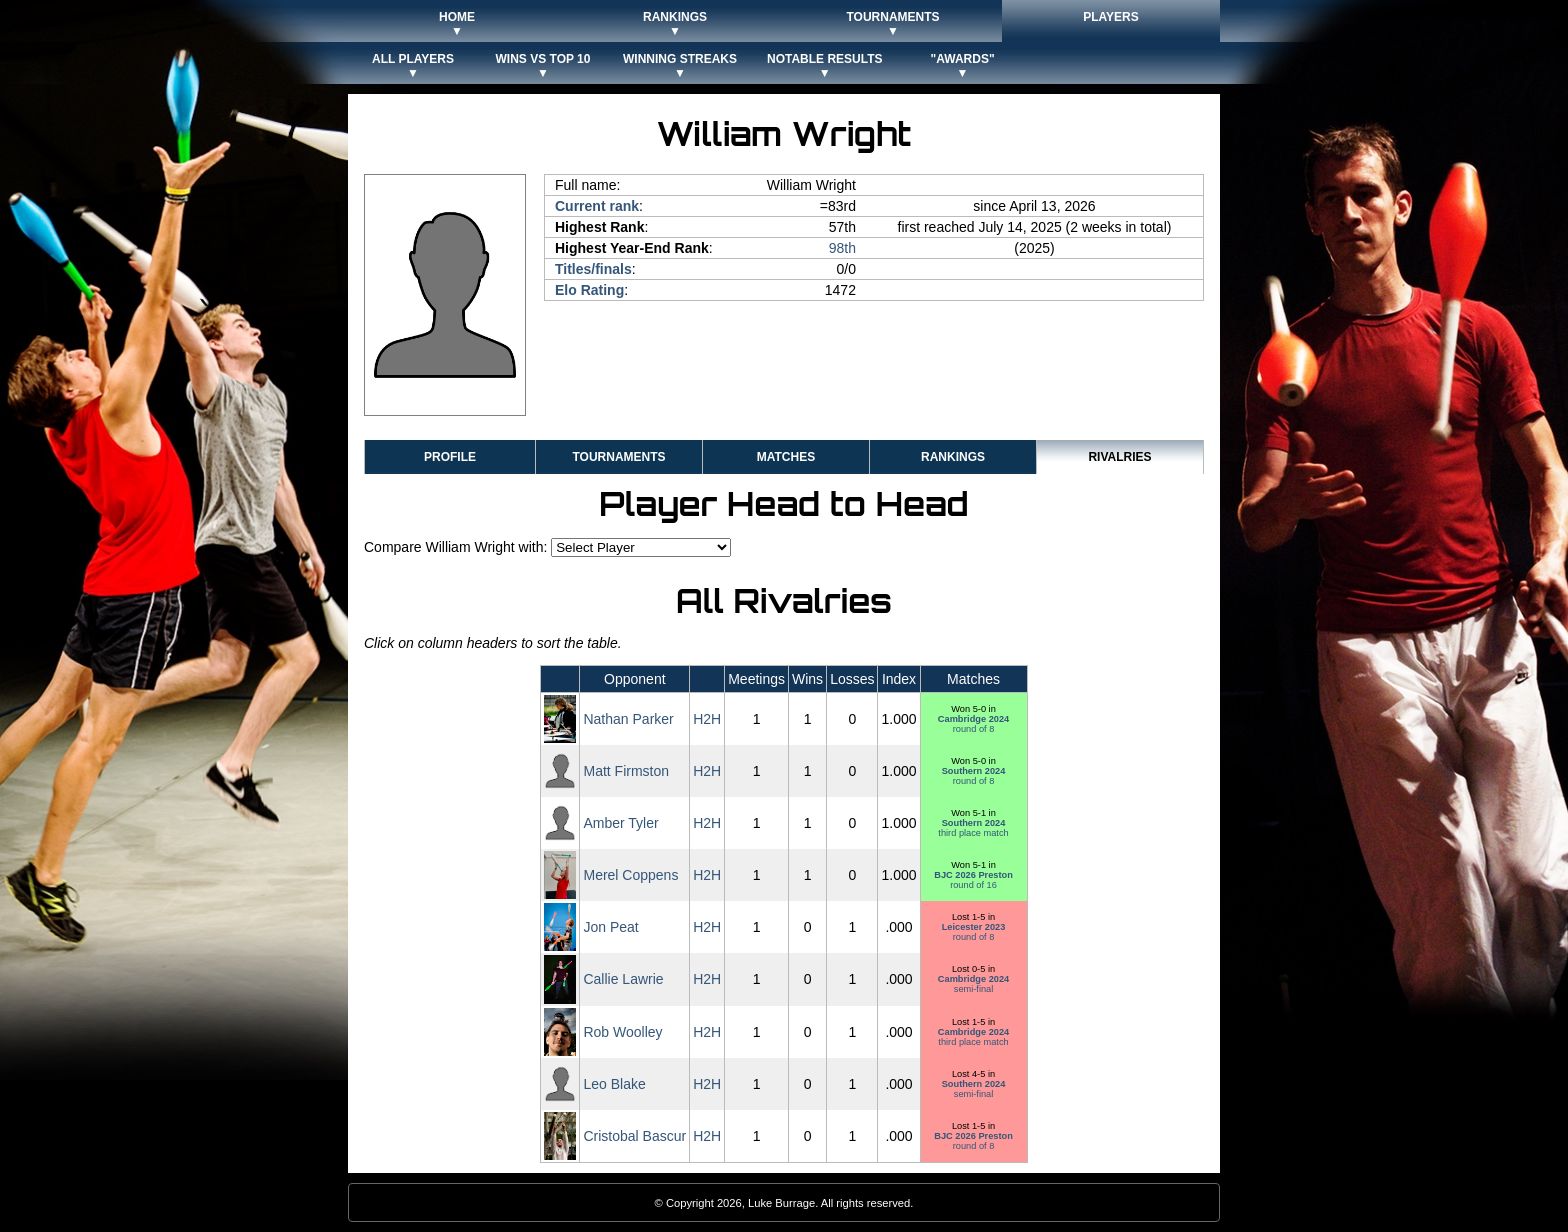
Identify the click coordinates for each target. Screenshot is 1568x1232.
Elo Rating (589, 290)
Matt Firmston (626, 771)
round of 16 (973, 880)
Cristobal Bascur (634, 1136)
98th (842, 248)
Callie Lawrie (623, 979)
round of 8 (973, 724)
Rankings (953, 457)
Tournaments (618, 457)
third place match (973, 828)
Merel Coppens (630, 875)
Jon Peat (610, 927)
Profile (450, 457)
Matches (786, 457)
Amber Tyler (620, 823)
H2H (707, 719)
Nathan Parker (628, 719)
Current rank (597, 206)
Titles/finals (593, 269)
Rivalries (1119, 457)
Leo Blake (614, 1084)
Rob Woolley (622, 1032)
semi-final (973, 984)
